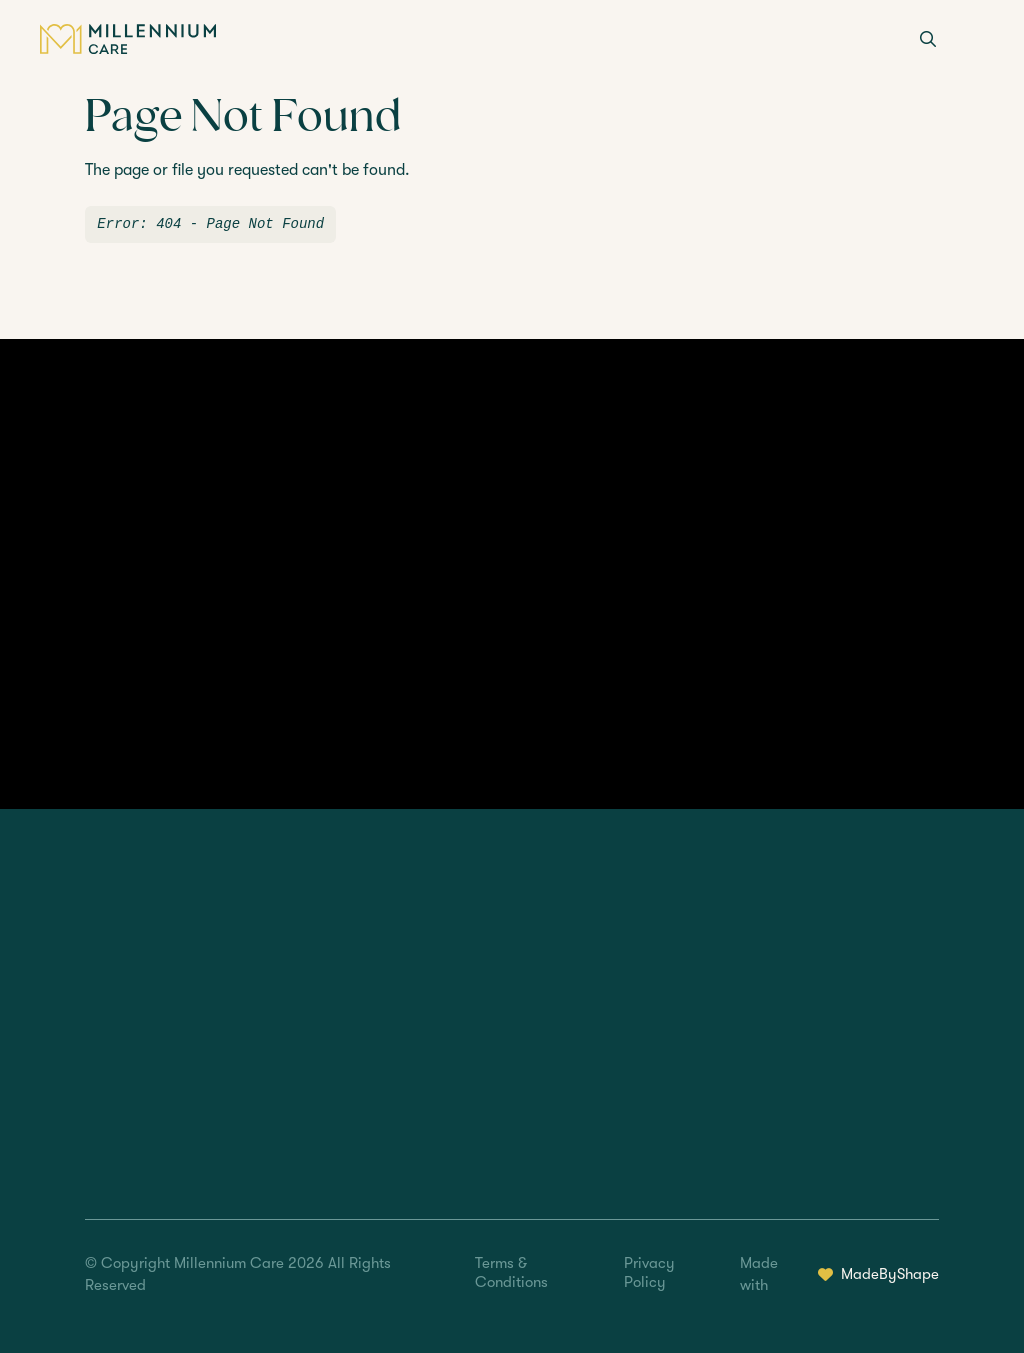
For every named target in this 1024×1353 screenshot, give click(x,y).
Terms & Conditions (511, 1272)
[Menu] (972, 41)
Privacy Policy (649, 1272)
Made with (839, 1274)
